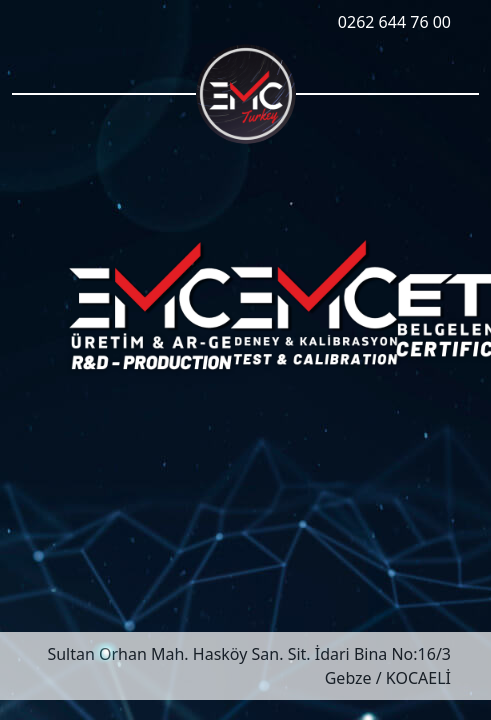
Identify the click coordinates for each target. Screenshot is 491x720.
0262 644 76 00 (394, 22)
